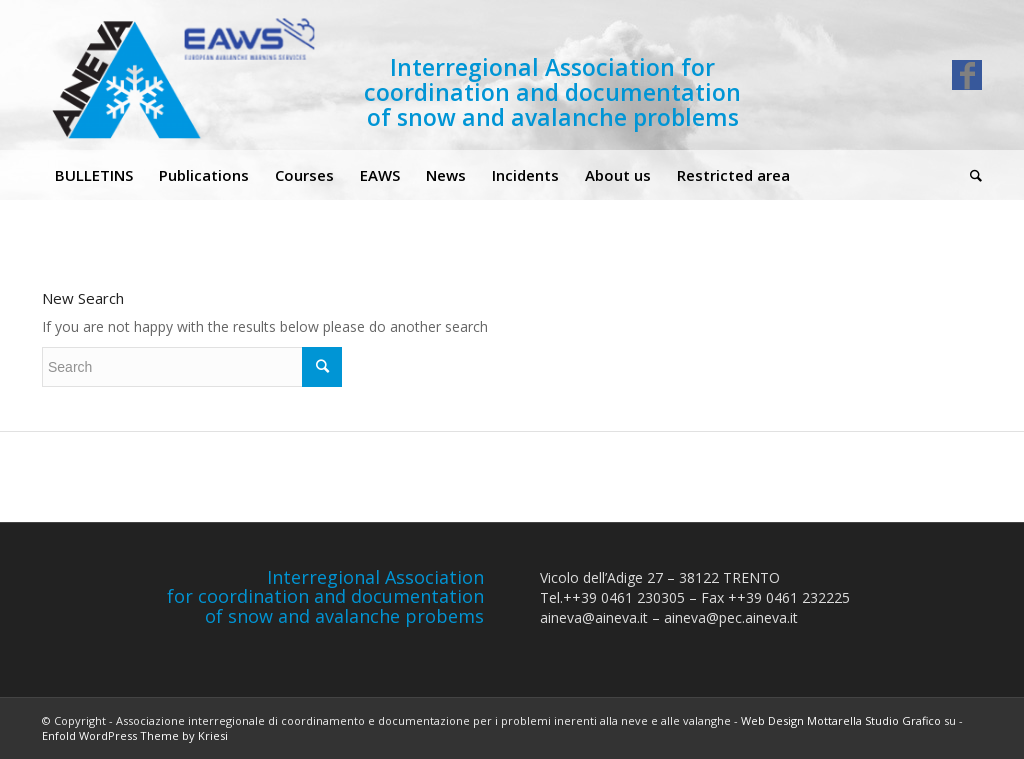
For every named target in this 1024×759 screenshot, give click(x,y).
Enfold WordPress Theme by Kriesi (135, 735)
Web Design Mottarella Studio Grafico (841, 720)
